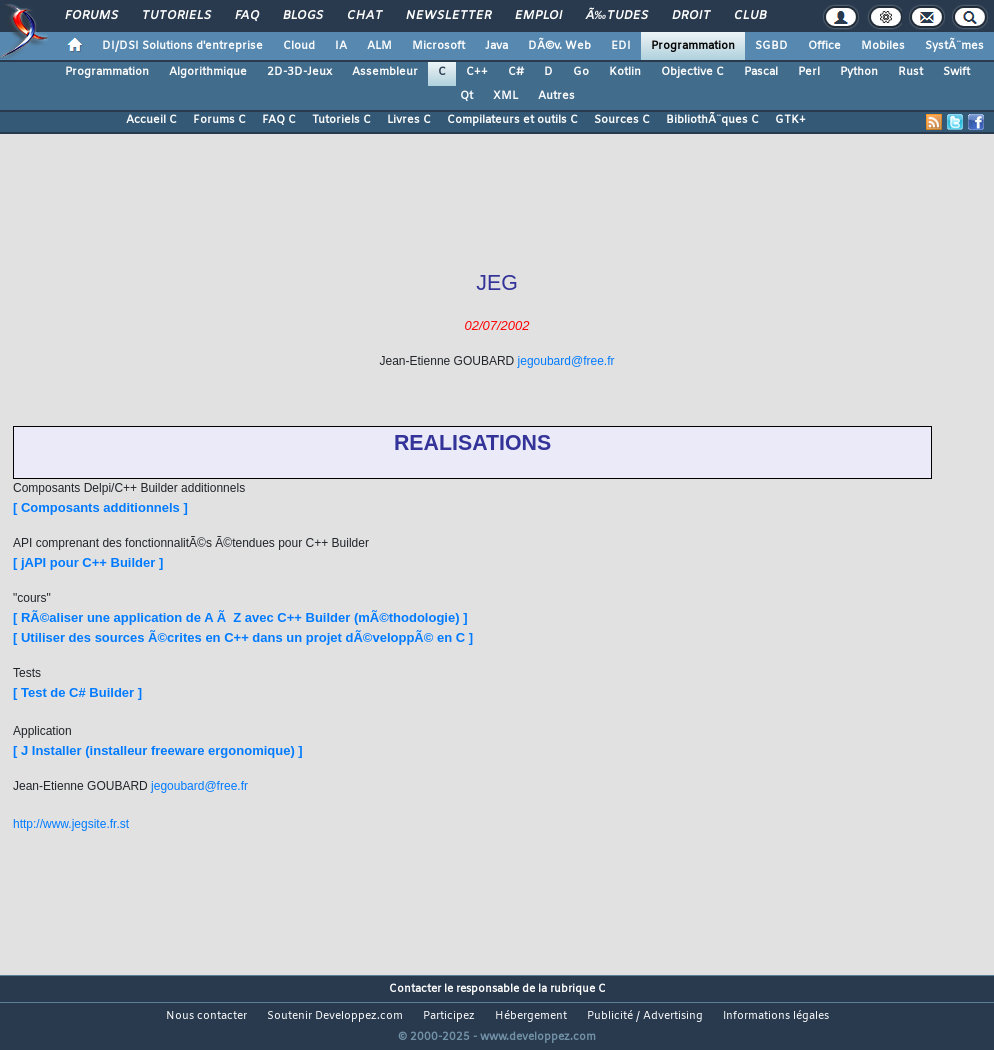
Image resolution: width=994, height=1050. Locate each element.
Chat (364, 16)
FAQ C (279, 120)
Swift (956, 72)
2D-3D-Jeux (299, 72)
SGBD (771, 46)
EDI (621, 46)
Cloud (299, 46)
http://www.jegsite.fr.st (71, 824)
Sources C (622, 120)
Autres (556, 96)
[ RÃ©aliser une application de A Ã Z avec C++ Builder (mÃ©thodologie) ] (240, 617)
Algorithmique (208, 72)
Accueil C (151, 120)
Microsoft (438, 46)
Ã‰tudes (617, 16)
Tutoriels (176, 16)
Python (859, 72)
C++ (477, 72)
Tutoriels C (341, 120)
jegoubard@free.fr (566, 361)
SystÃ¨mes (954, 46)
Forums (91, 16)
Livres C (409, 120)
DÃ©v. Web (559, 46)
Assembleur (385, 72)
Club (750, 16)
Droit (691, 16)
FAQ (247, 16)
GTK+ (790, 120)
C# (516, 72)
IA (341, 46)
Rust (910, 72)
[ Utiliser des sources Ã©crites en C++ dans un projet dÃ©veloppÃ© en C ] (243, 637)
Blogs (303, 16)
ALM (379, 46)
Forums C (219, 120)
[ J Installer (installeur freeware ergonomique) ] (158, 750)
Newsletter (448, 16)
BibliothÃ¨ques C (712, 120)
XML (505, 96)
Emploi (538, 16)
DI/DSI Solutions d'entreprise (182, 46)
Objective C (692, 72)
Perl (809, 72)
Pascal (761, 72)
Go (581, 72)
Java (496, 46)
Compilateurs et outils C (512, 120)
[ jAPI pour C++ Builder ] (88, 562)
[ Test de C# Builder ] (77, 692)
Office (824, 46)
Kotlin (625, 72)
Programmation (693, 46)
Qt (466, 96)
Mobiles (883, 46)
